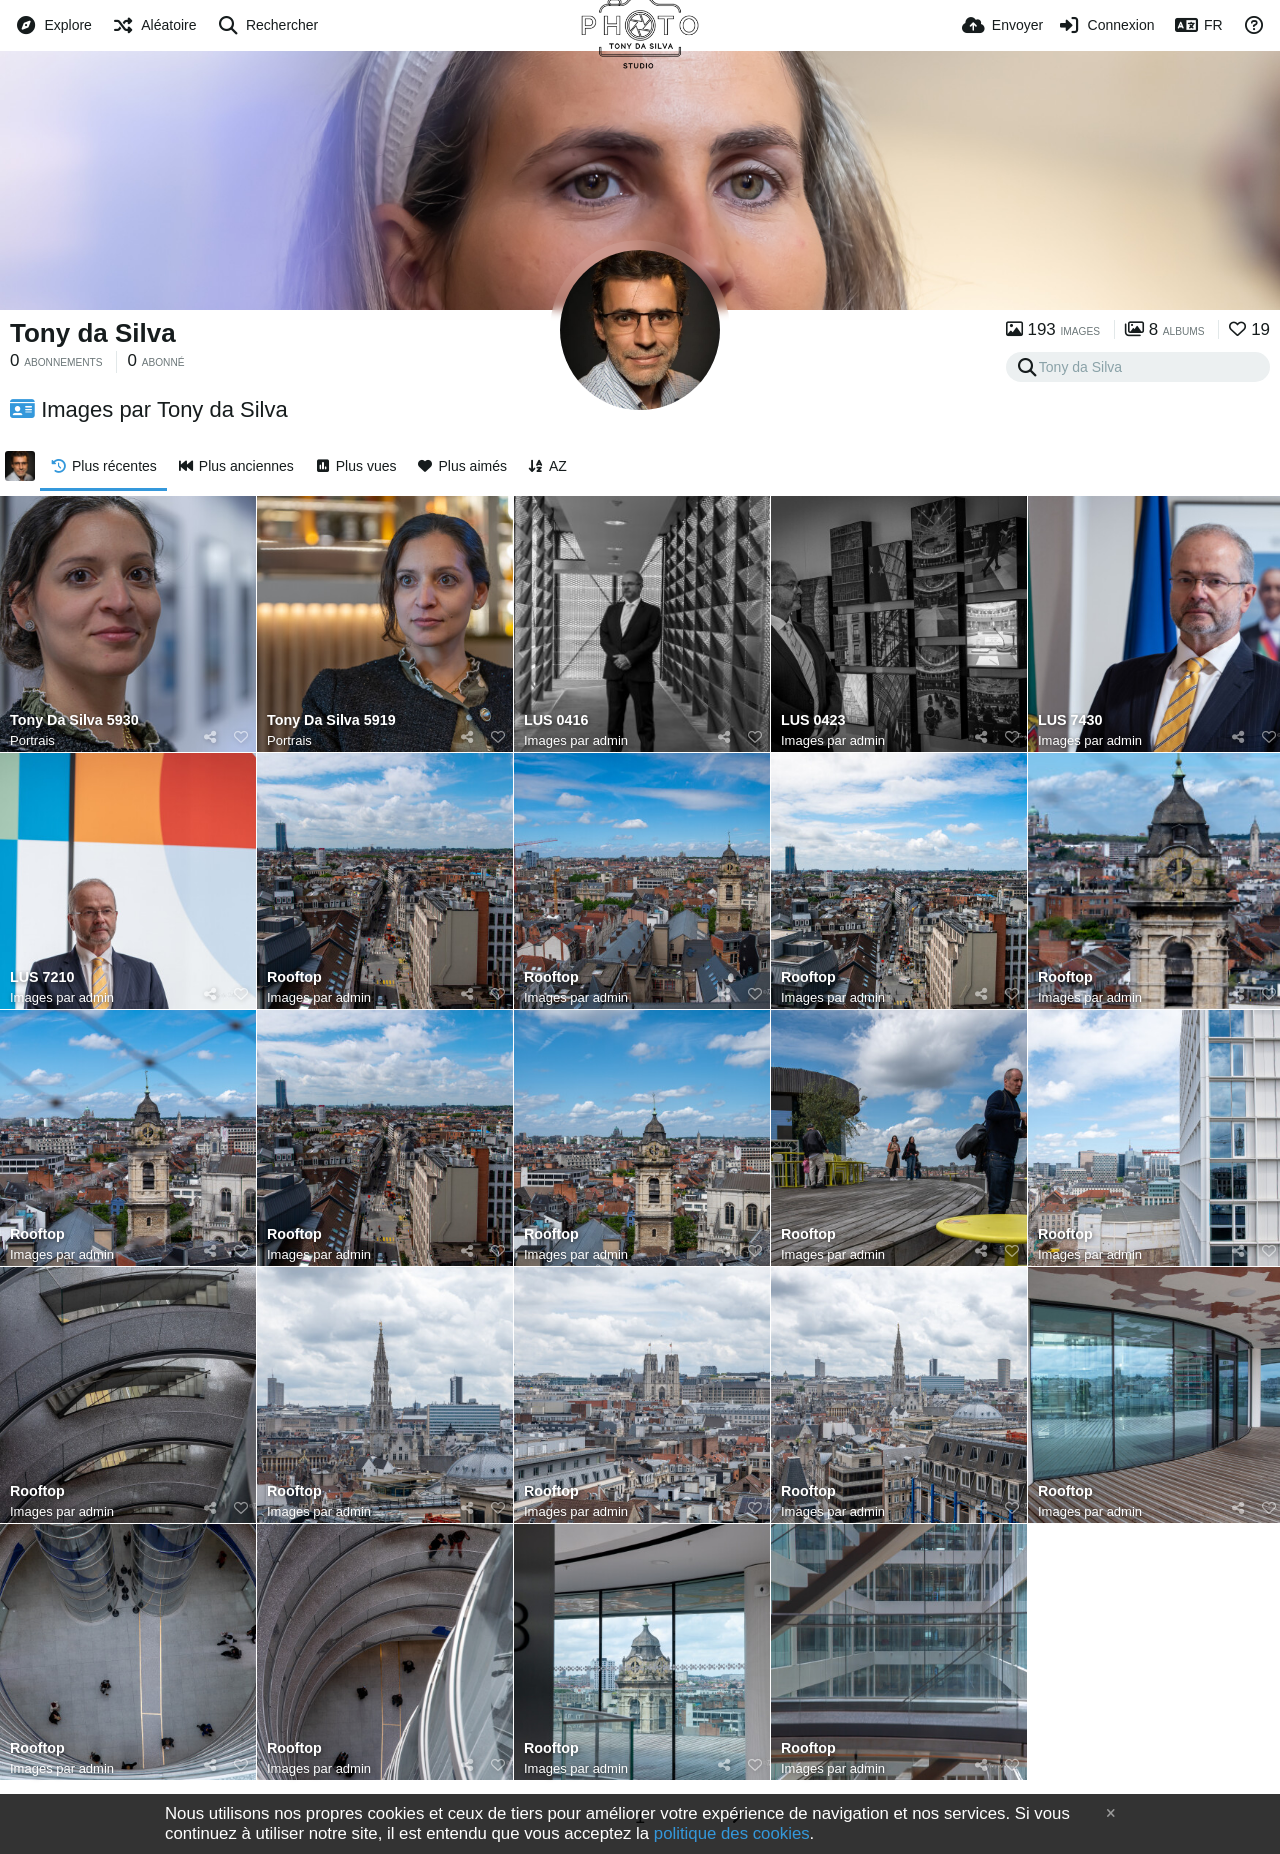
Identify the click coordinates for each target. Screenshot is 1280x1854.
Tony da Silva (93, 333)
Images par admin (576, 740)
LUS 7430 (1070, 720)
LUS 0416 (556, 720)
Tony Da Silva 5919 (331, 720)
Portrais (32, 740)
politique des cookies (732, 1833)
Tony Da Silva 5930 (74, 720)
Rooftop (294, 977)
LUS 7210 (42, 977)
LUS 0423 (813, 720)
